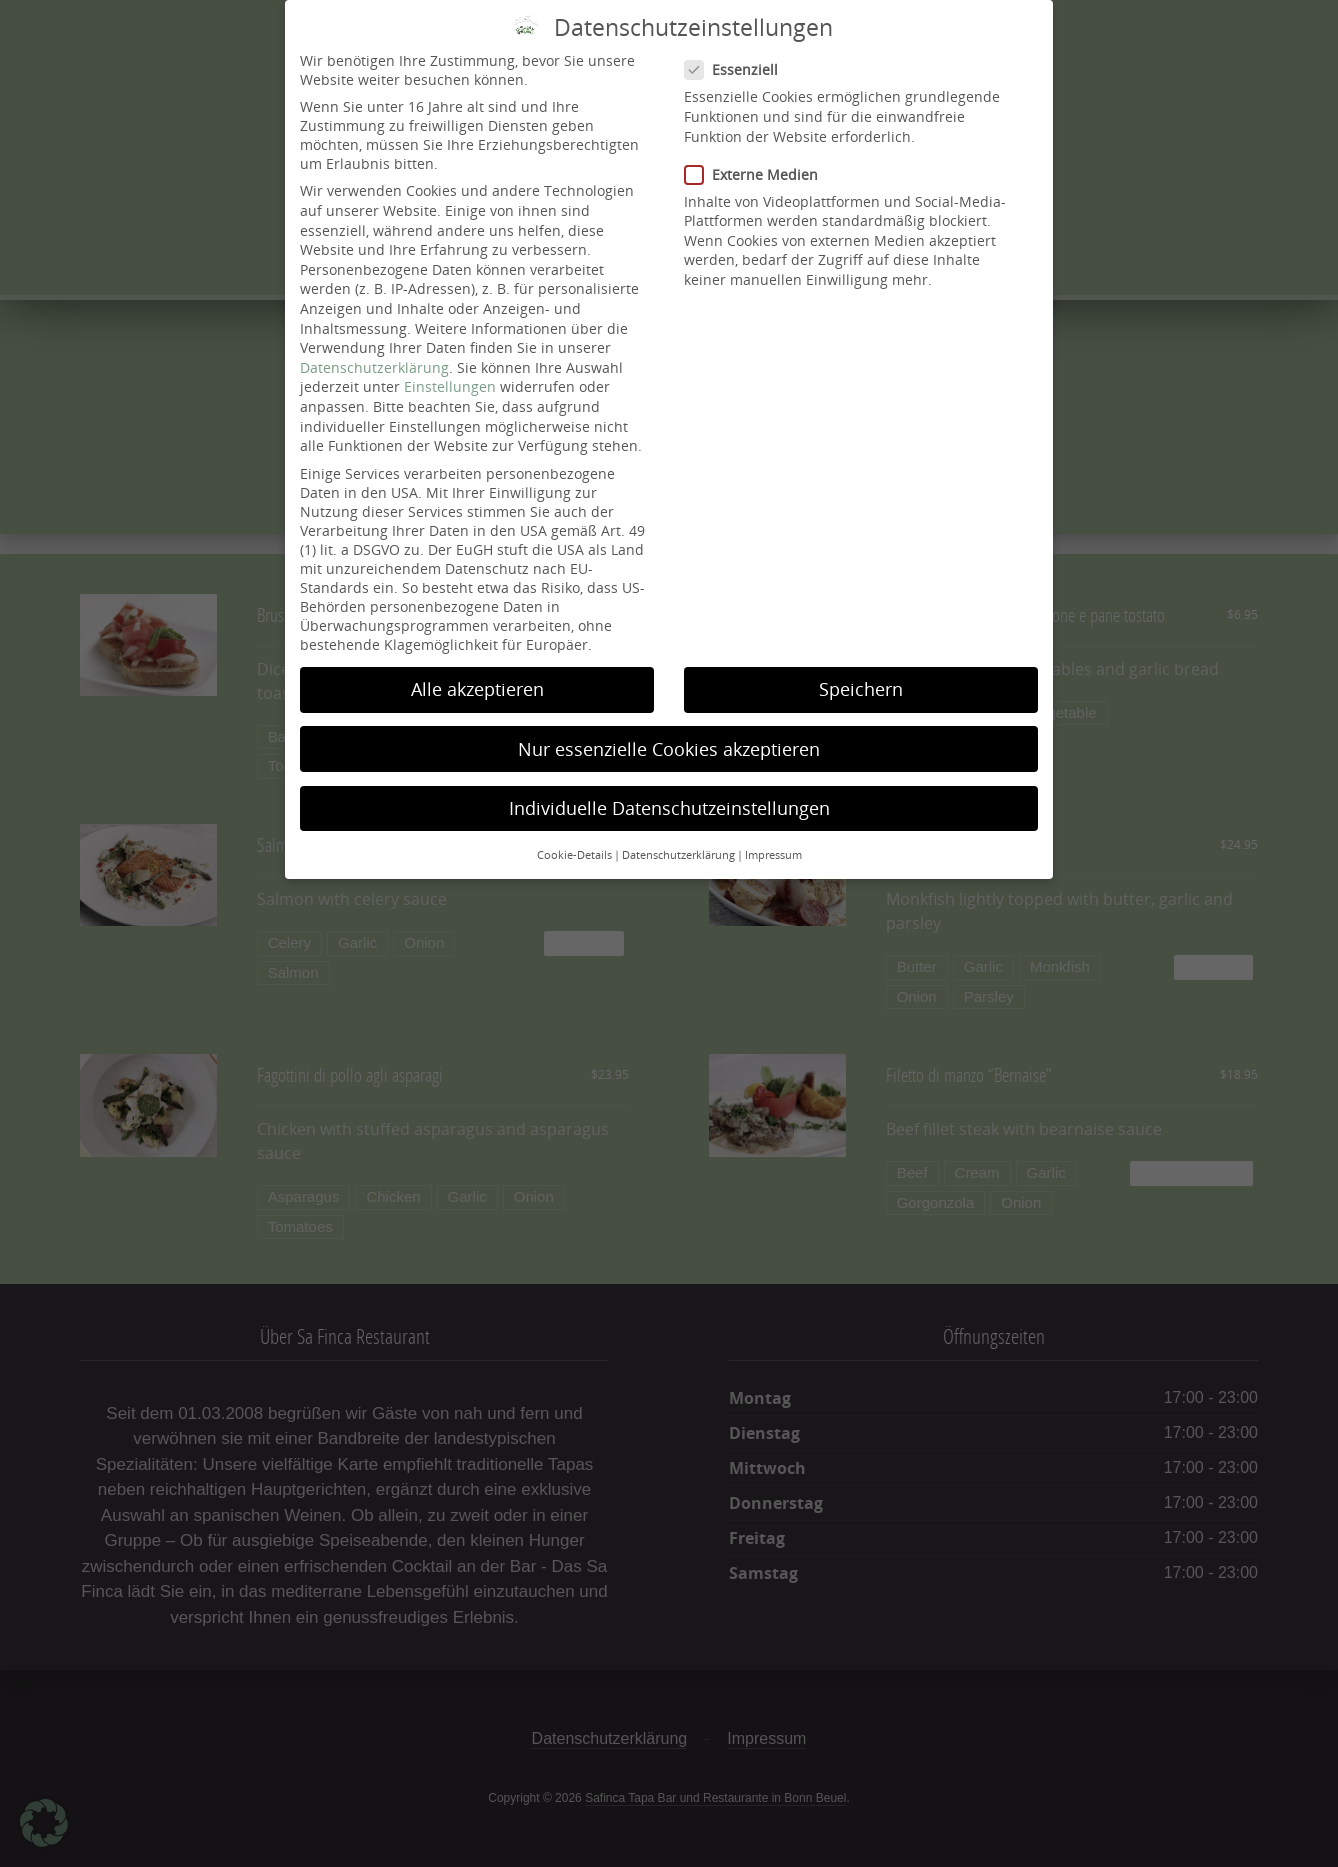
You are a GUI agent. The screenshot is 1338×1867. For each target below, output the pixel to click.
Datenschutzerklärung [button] (678, 855)
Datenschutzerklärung (374, 367)
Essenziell (737, 69)
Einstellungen (450, 386)
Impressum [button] (773, 855)
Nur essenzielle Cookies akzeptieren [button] (669, 749)
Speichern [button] (861, 689)
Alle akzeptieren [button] (477, 689)
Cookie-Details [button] (574, 855)
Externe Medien (757, 174)
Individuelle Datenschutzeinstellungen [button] (669, 808)
